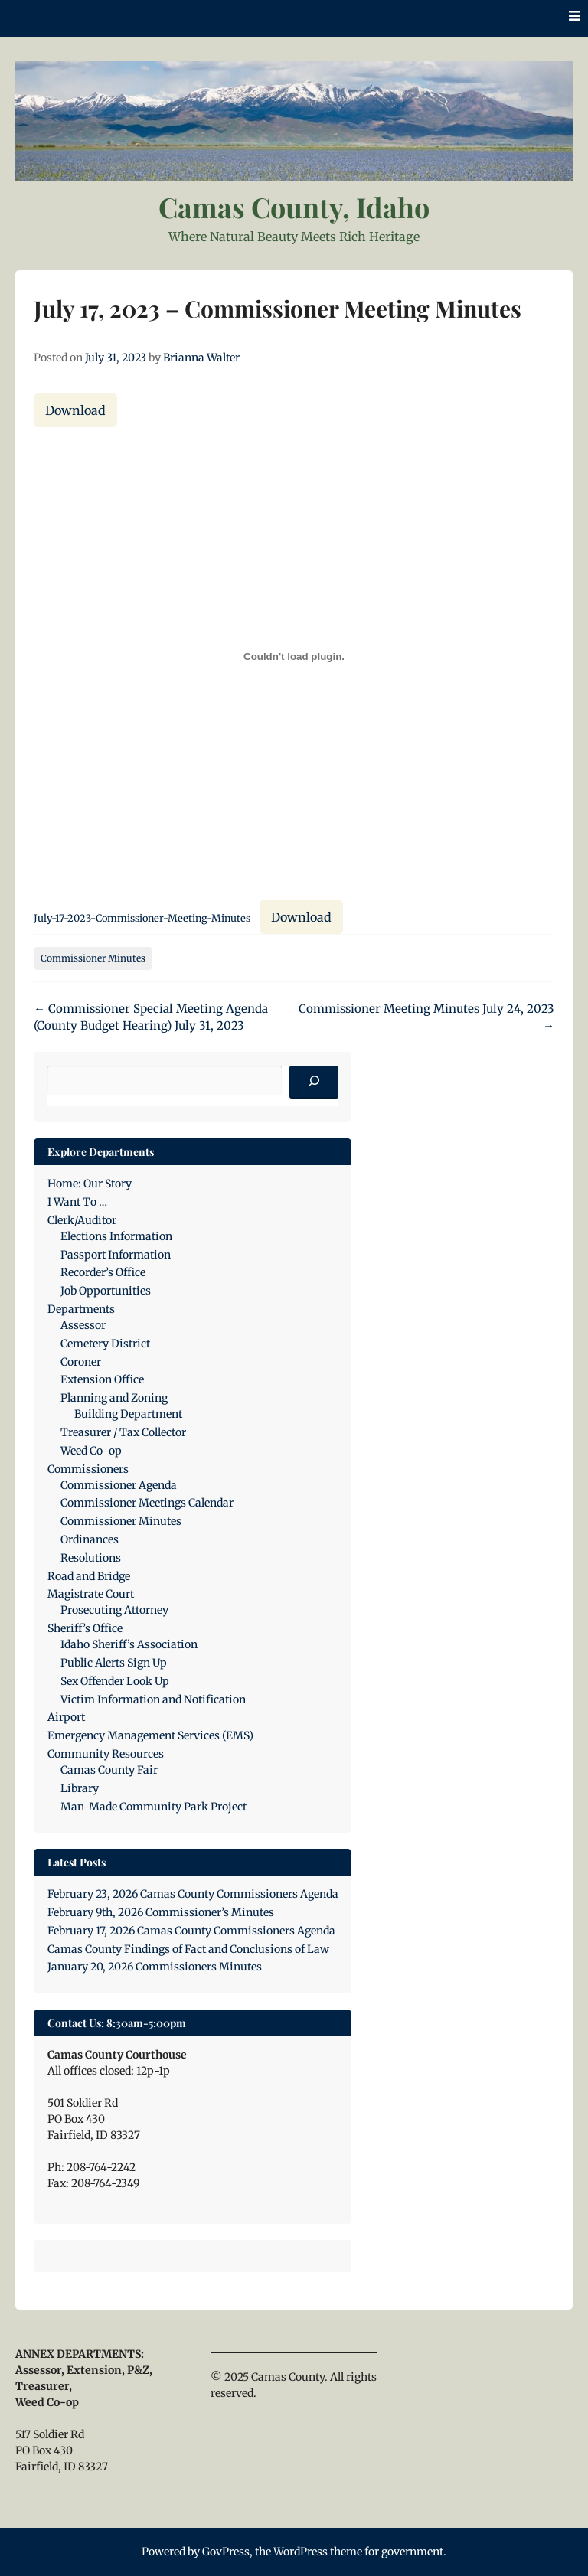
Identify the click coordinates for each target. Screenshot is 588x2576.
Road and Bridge (88, 1576)
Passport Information (115, 1255)
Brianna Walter (201, 357)
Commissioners (88, 1469)
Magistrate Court (90, 1594)
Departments (81, 1309)
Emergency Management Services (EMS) (150, 1735)
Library (79, 1788)
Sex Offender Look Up (114, 1681)
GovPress (226, 2551)
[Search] (313, 1082)
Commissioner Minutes (93, 958)
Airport (66, 1717)
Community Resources (105, 1754)
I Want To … (77, 1202)
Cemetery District (105, 1343)
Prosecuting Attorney (114, 1610)
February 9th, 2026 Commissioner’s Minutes (160, 1912)
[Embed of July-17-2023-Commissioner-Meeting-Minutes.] (294, 656)
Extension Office (102, 1379)
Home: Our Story (89, 1183)
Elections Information (116, 1236)
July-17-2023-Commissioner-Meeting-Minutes (142, 918)
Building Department (128, 1414)
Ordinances (89, 1539)
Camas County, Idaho (294, 206)
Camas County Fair (109, 1770)
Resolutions (90, 1558)
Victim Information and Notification (153, 1699)
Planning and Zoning (114, 1398)
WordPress (300, 2551)
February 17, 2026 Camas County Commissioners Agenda (191, 1931)
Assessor (83, 1325)
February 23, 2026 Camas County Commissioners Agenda (192, 1894)
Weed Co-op (91, 1451)
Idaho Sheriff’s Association (129, 1644)
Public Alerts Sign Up (113, 1663)
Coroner (80, 1362)
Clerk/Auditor (81, 1220)
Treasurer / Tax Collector (123, 1432)
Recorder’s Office (102, 1272)
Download (75, 410)
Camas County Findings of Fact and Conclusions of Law (188, 1949)
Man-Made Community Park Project (153, 1807)
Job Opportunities (105, 1291)
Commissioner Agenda (118, 1485)
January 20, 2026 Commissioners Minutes (154, 1967)
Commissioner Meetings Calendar (147, 1503)
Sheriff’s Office (84, 1628)
